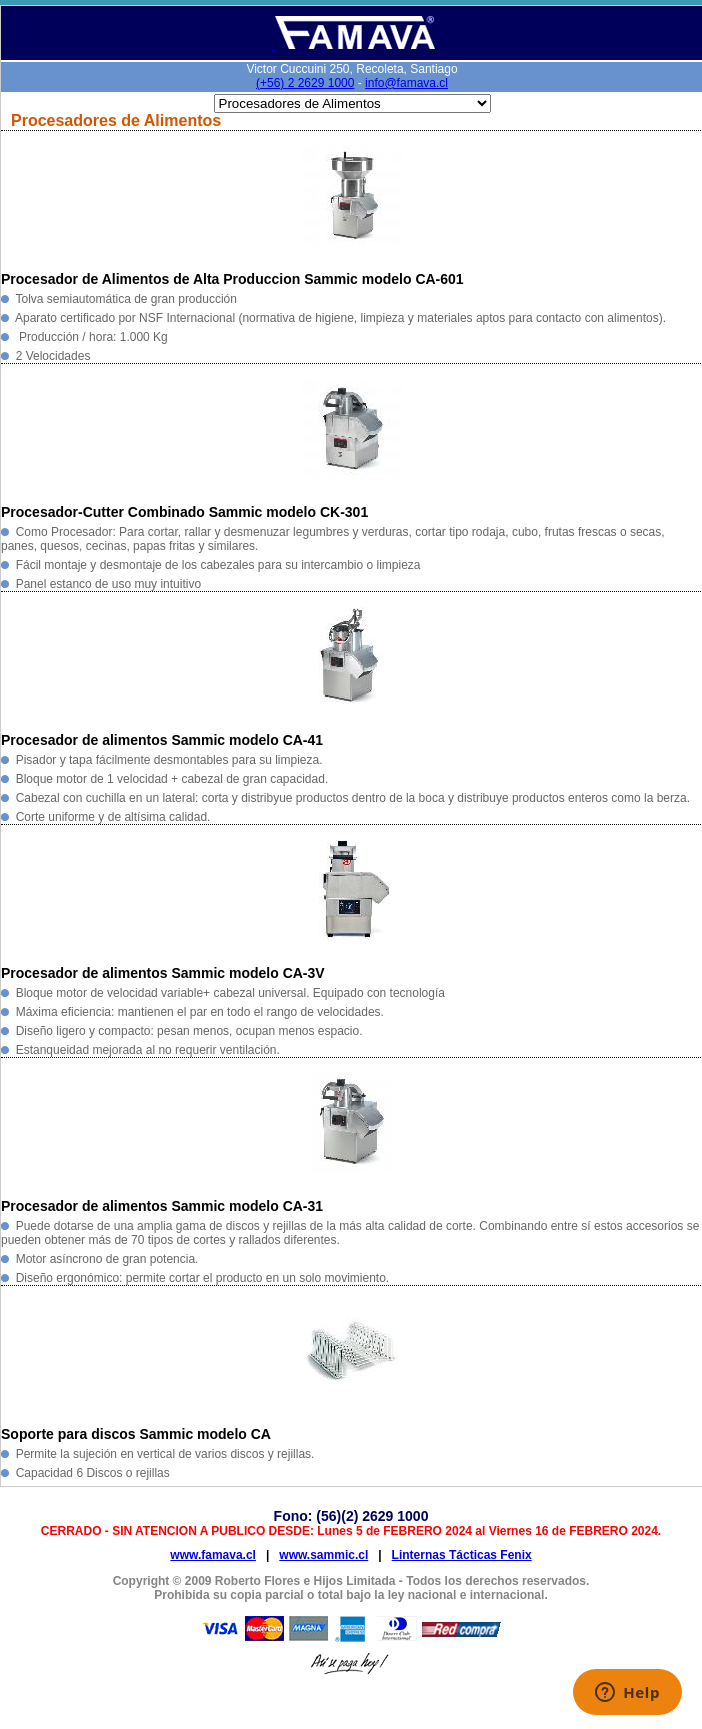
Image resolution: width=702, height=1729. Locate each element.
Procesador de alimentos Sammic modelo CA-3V (163, 973)
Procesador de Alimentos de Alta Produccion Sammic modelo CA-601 (232, 279)
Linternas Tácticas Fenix (462, 1555)
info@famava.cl (406, 83)
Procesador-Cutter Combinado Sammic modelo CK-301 (184, 512)
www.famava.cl (213, 1555)
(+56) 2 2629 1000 (305, 83)
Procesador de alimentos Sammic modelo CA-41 (162, 740)
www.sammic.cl (323, 1555)
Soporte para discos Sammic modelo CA (136, 1434)
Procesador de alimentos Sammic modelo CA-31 (162, 1206)
